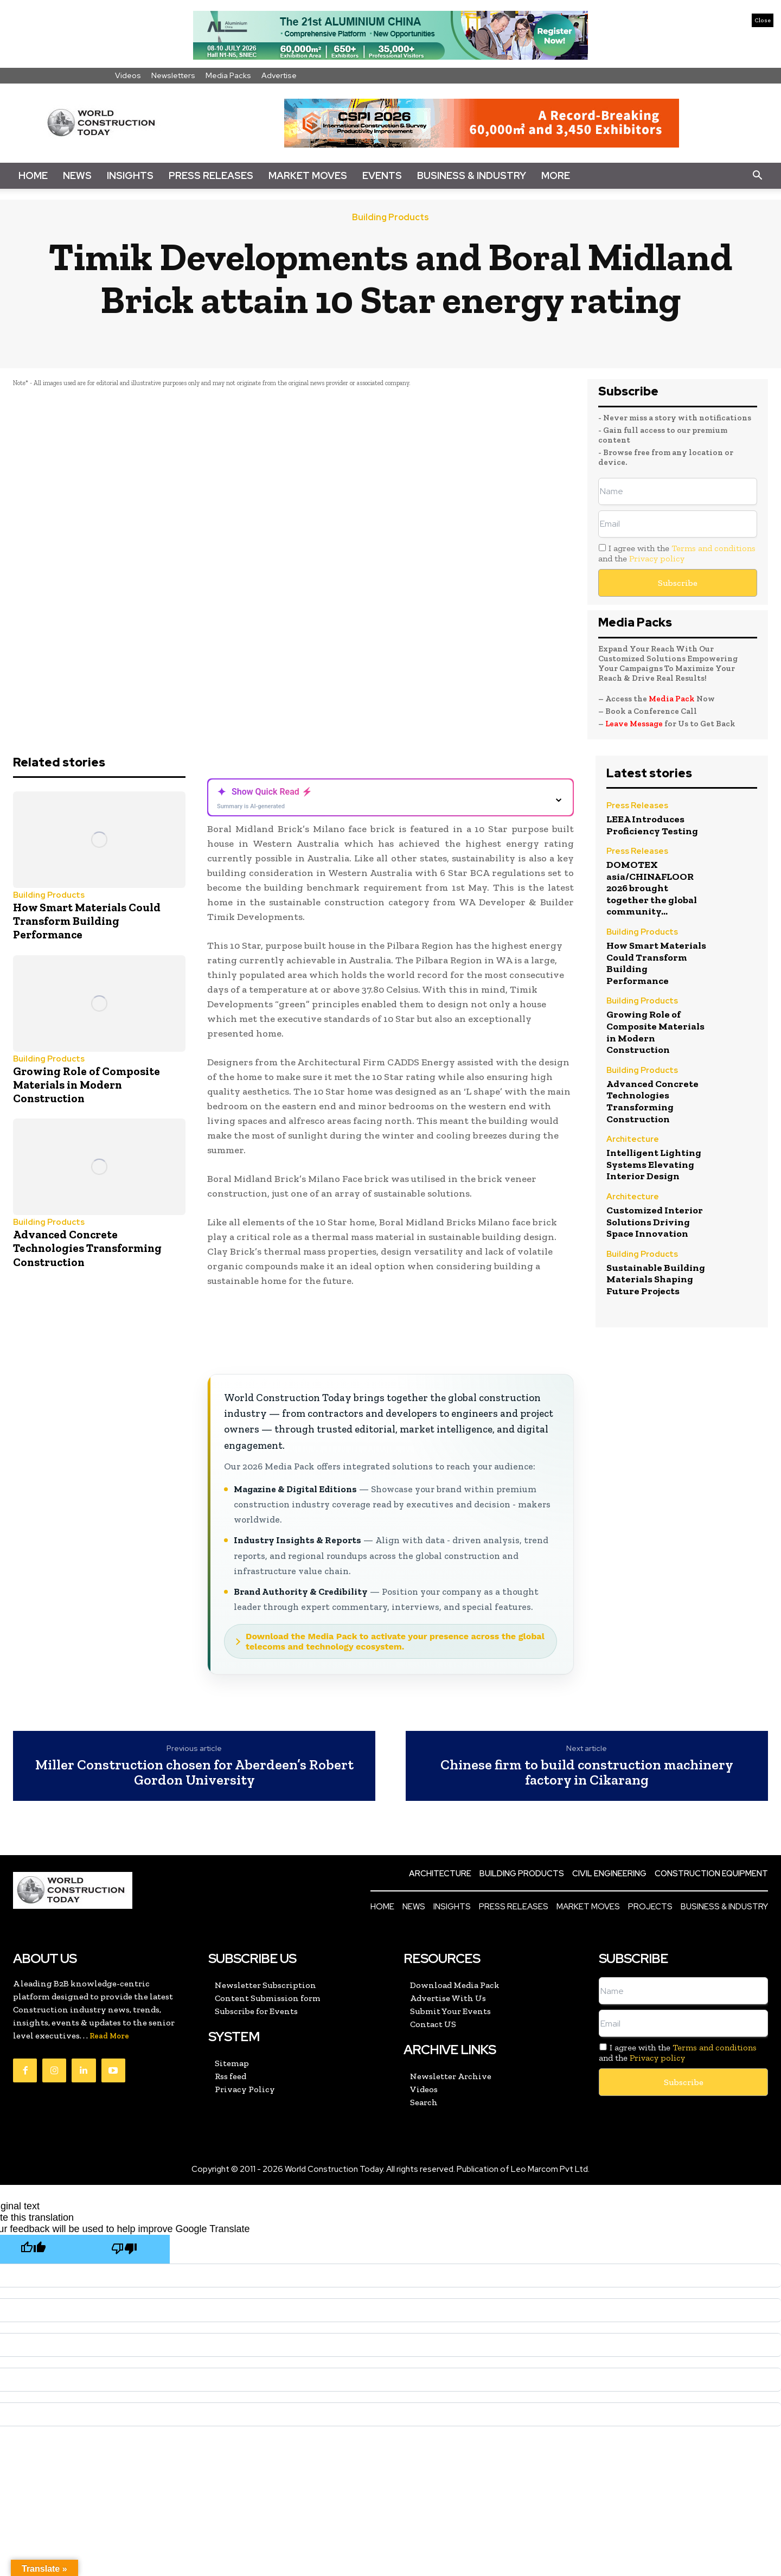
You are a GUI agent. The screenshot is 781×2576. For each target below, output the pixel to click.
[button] (757, 175)
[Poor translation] (124, 2249)
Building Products (390, 217)
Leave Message (634, 723)
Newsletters (173, 75)
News (77, 175)
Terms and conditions (713, 548)
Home (33, 175)
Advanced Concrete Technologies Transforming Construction (87, 1248)
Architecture (632, 1140)
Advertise (279, 75)
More (555, 175)
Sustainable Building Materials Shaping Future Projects (655, 1279)
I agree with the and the (677, 553)
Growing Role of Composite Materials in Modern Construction (86, 1084)
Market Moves (307, 175)
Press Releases (211, 175)
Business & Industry (471, 175)
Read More (109, 2036)
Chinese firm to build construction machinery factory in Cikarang (586, 1772)
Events (382, 175)
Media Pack (672, 699)
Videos (128, 75)
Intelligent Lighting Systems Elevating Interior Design (653, 1164)
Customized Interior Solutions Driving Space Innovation (654, 1221)
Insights (130, 175)
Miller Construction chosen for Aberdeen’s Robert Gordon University (194, 1772)
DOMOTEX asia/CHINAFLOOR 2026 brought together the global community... (651, 888)
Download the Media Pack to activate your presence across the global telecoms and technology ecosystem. (395, 1641)
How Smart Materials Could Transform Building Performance (87, 920)
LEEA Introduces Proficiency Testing (652, 825)
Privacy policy (656, 558)
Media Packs (228, 75)
